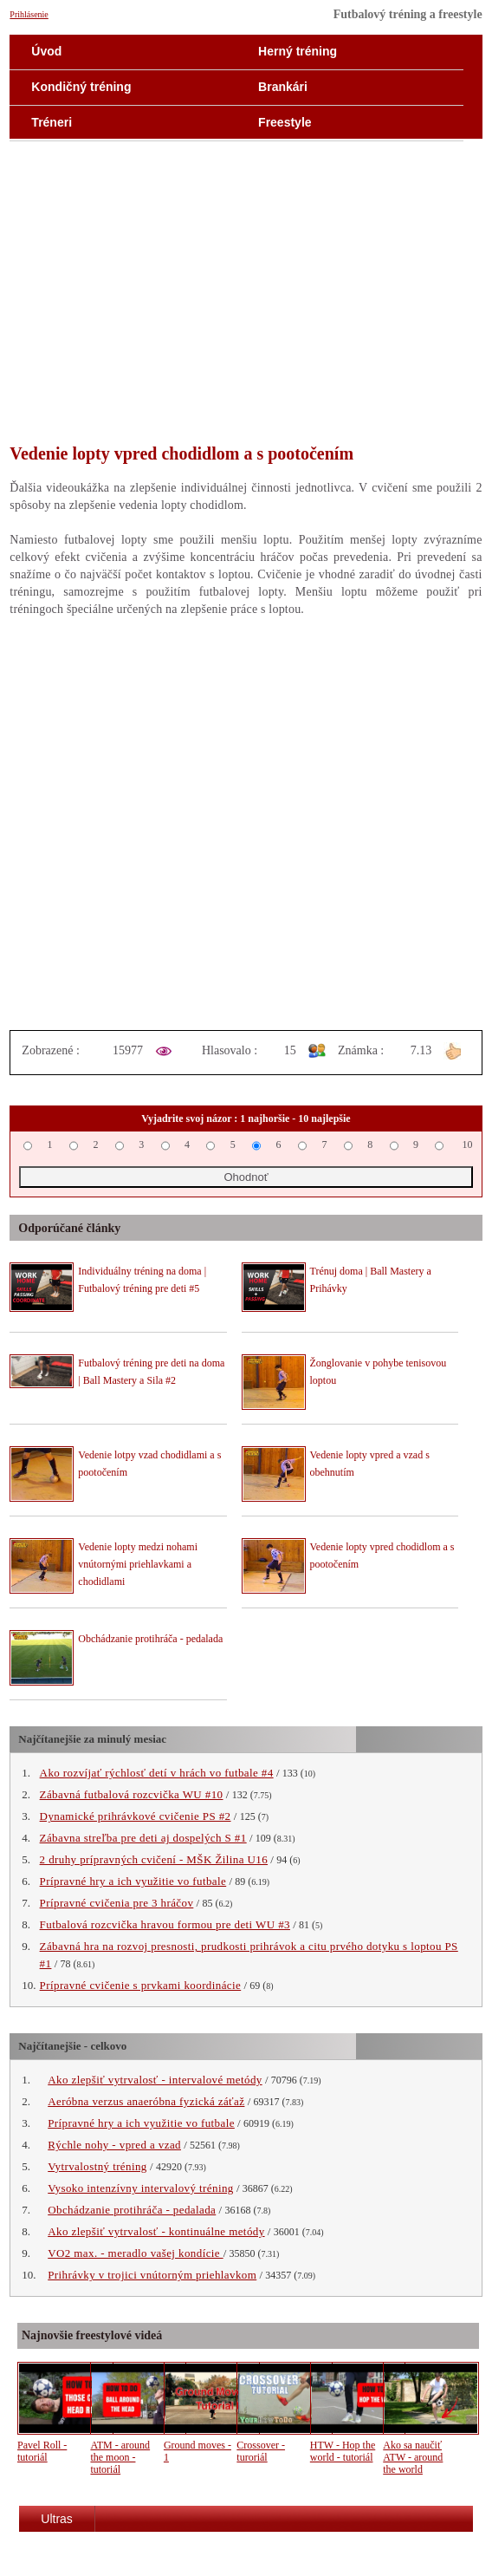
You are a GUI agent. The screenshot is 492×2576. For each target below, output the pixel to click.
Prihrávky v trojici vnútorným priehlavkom (152, 2274)
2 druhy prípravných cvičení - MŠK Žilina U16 (154, 1859)
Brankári (283, 87)
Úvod (46, 51)
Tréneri (51, 122)
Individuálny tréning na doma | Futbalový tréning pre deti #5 (142, 1280)
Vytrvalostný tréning (97, 2166)
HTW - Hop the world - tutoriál (342, 2451)
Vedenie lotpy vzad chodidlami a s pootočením (149, 1463)
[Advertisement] (246, 303)
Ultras (57, 2519)
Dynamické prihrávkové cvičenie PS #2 (135, 1816)
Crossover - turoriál (260, 2451)
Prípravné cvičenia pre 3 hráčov (117, 1902)
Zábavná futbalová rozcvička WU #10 (131, 1794)
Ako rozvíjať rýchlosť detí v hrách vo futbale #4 (157, 1772)
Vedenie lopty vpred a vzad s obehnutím (370, 1463)
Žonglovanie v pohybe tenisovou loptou (378, 1371)
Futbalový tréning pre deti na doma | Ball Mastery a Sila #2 (151, 1371)
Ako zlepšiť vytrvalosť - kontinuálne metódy (156, 2231)
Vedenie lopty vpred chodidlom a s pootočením (382, 1555)
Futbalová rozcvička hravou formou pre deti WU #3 (165, 1924)
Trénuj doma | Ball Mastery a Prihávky (370, 1280)
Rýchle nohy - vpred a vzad (114, 2144)
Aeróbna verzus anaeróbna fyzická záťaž (146, 2101)
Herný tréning (297, 51)
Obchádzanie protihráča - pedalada (150, 1639)
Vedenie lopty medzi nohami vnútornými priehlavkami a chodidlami (137, 1564)
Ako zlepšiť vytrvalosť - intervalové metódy (155, 2079)
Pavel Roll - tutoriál (42, 2451)
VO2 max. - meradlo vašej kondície (135, 2253)
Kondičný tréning (81, 87)
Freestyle (284, 122)
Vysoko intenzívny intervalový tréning (140, 2187)
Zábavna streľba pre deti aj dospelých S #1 (143, 1837)
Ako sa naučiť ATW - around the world (413, 2457)
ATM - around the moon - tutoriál (120, 2457)
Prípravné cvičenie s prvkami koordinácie (141, 1985)
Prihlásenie (29, 14)
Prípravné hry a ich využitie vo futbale (133, 1881)
